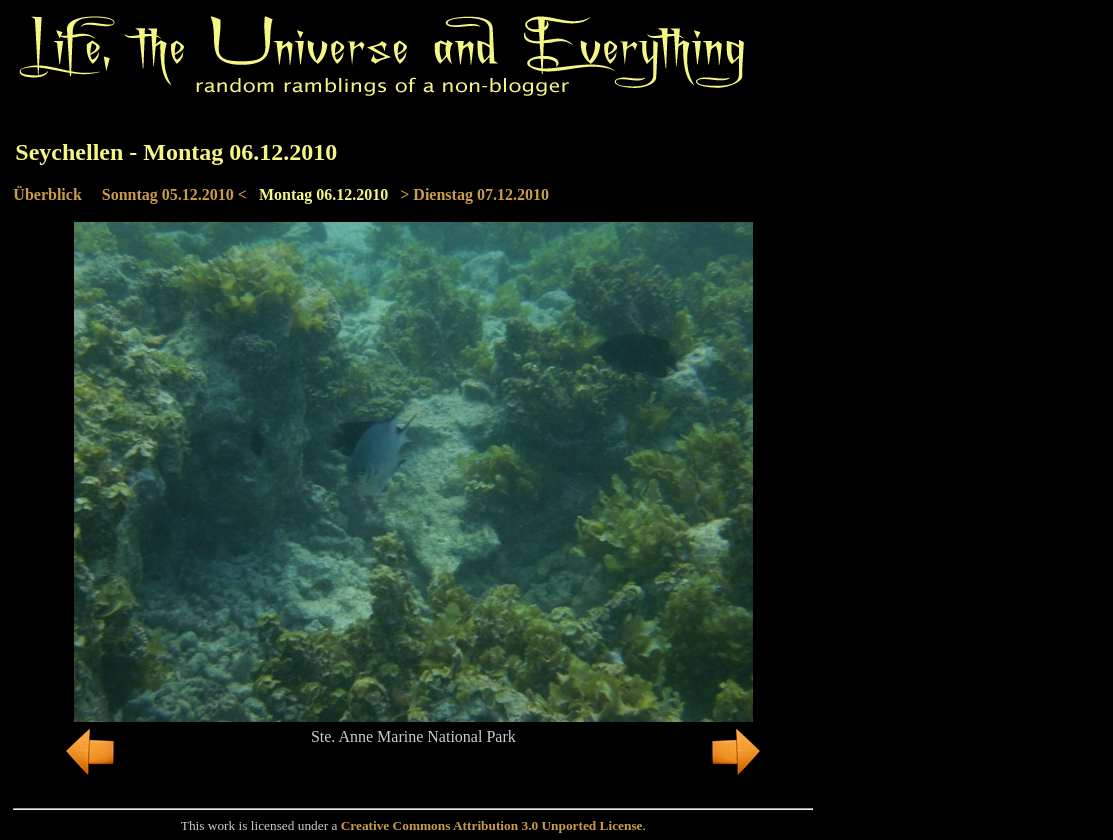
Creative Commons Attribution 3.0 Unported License (492, 825)
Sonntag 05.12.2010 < (174, 194)
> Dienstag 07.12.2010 (474, 194)
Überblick (47, 194)
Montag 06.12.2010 (323, 194)
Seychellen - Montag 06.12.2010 (176, 152)
